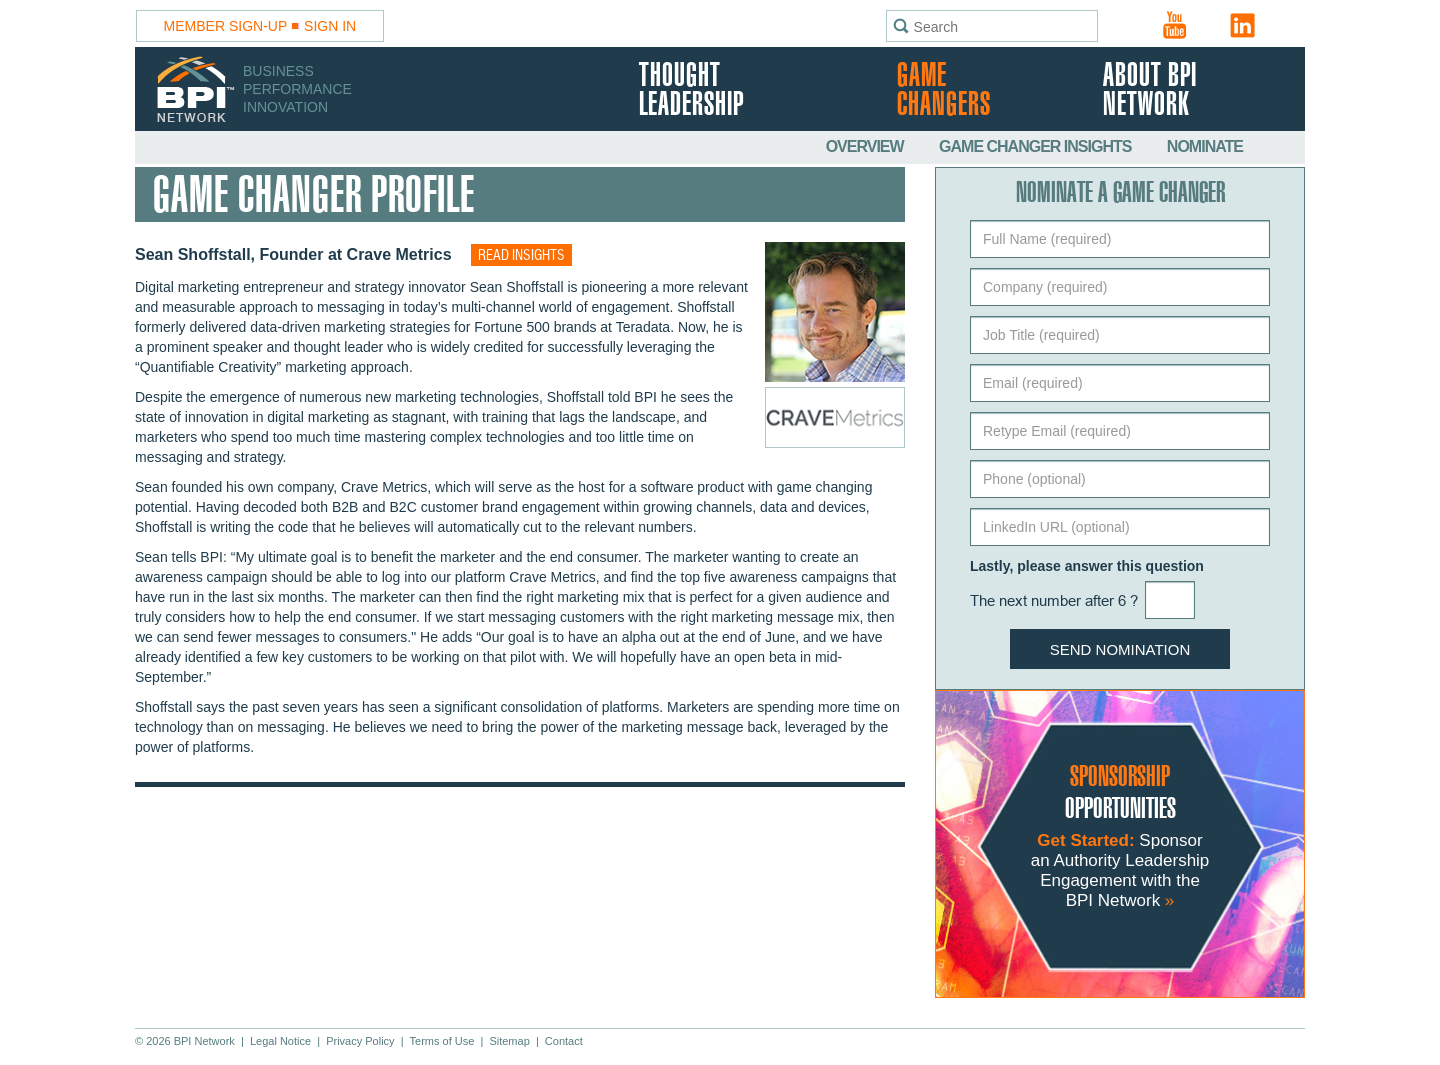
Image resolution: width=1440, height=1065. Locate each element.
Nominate (1205, 146)
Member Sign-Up (226, 26)
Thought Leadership (691, 91)
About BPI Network (1150, 91)
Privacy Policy (360, 1041)
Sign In (330, 26)
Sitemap (509, 1041)
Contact (564, 1041)
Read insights (521, 256)
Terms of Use (442, 1041)
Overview (866, 146)
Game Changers (944, 91)
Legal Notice (280, 1041)
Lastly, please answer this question (1087, 566)
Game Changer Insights (1037, 146)
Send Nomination (1120, 649)
